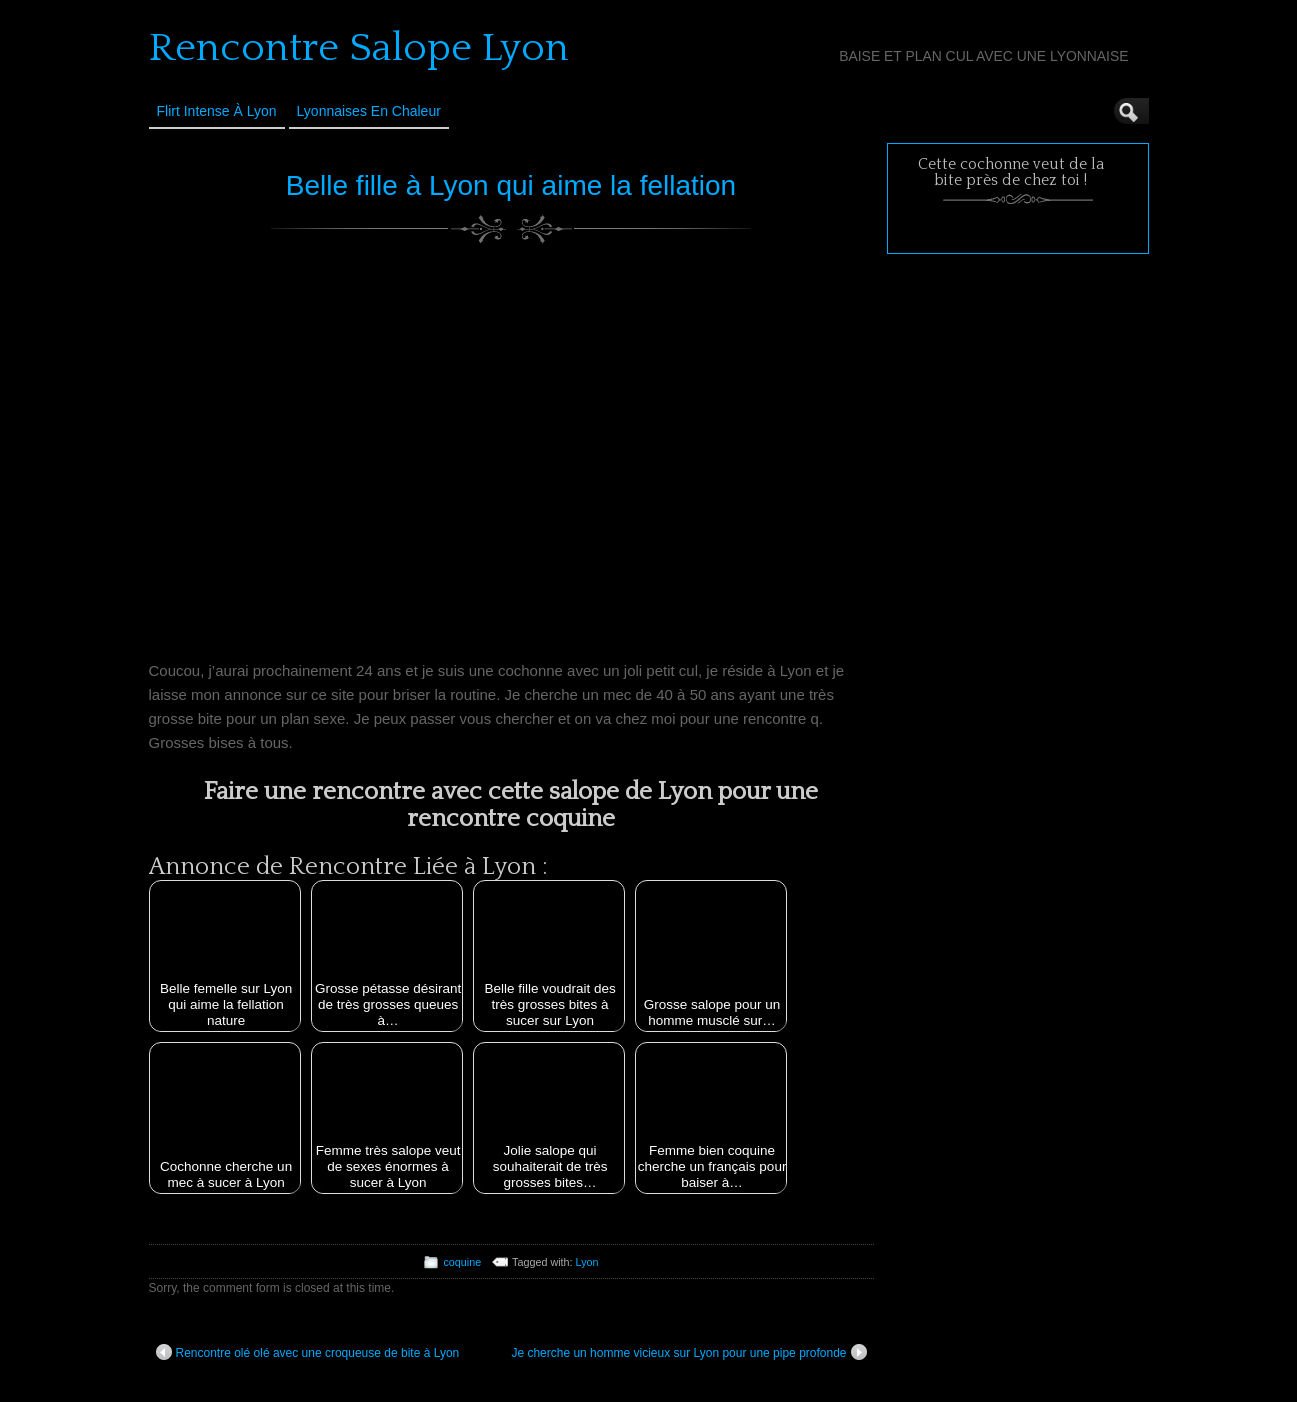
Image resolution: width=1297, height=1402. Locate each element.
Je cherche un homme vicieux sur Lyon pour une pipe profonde (688, 1352)
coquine (462, 1262)
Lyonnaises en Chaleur (369, 111)
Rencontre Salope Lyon (359, 48)
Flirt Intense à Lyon (217, 111)
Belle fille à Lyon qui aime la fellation (511, 185)
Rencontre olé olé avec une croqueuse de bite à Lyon (308, 1352)
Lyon (587, 1262)
